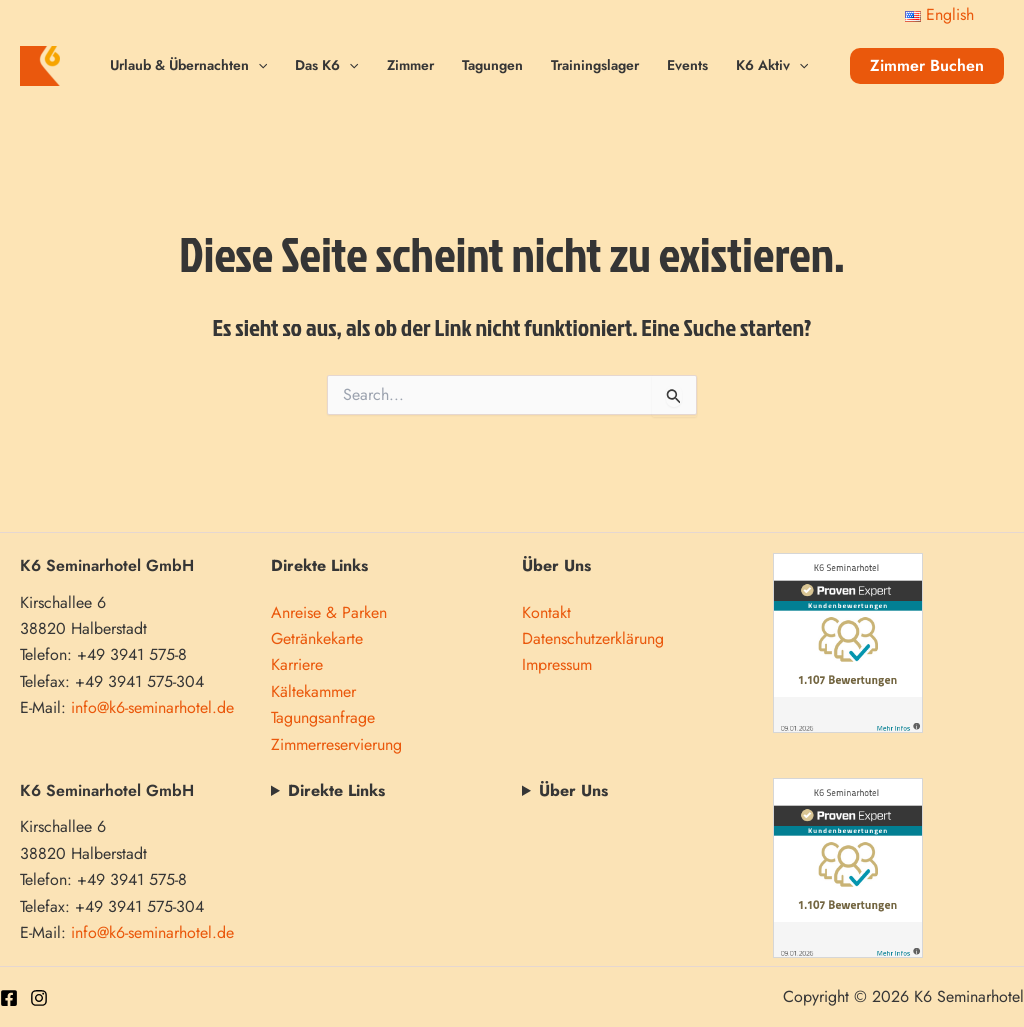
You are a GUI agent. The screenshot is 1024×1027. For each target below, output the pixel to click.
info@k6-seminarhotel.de (152, 707)
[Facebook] (9, 998)
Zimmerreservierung (336, 744)
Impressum (557, 664)
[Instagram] (39, 998)
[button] (927, 66)
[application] (258, 65)
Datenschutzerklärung (593, 638)
